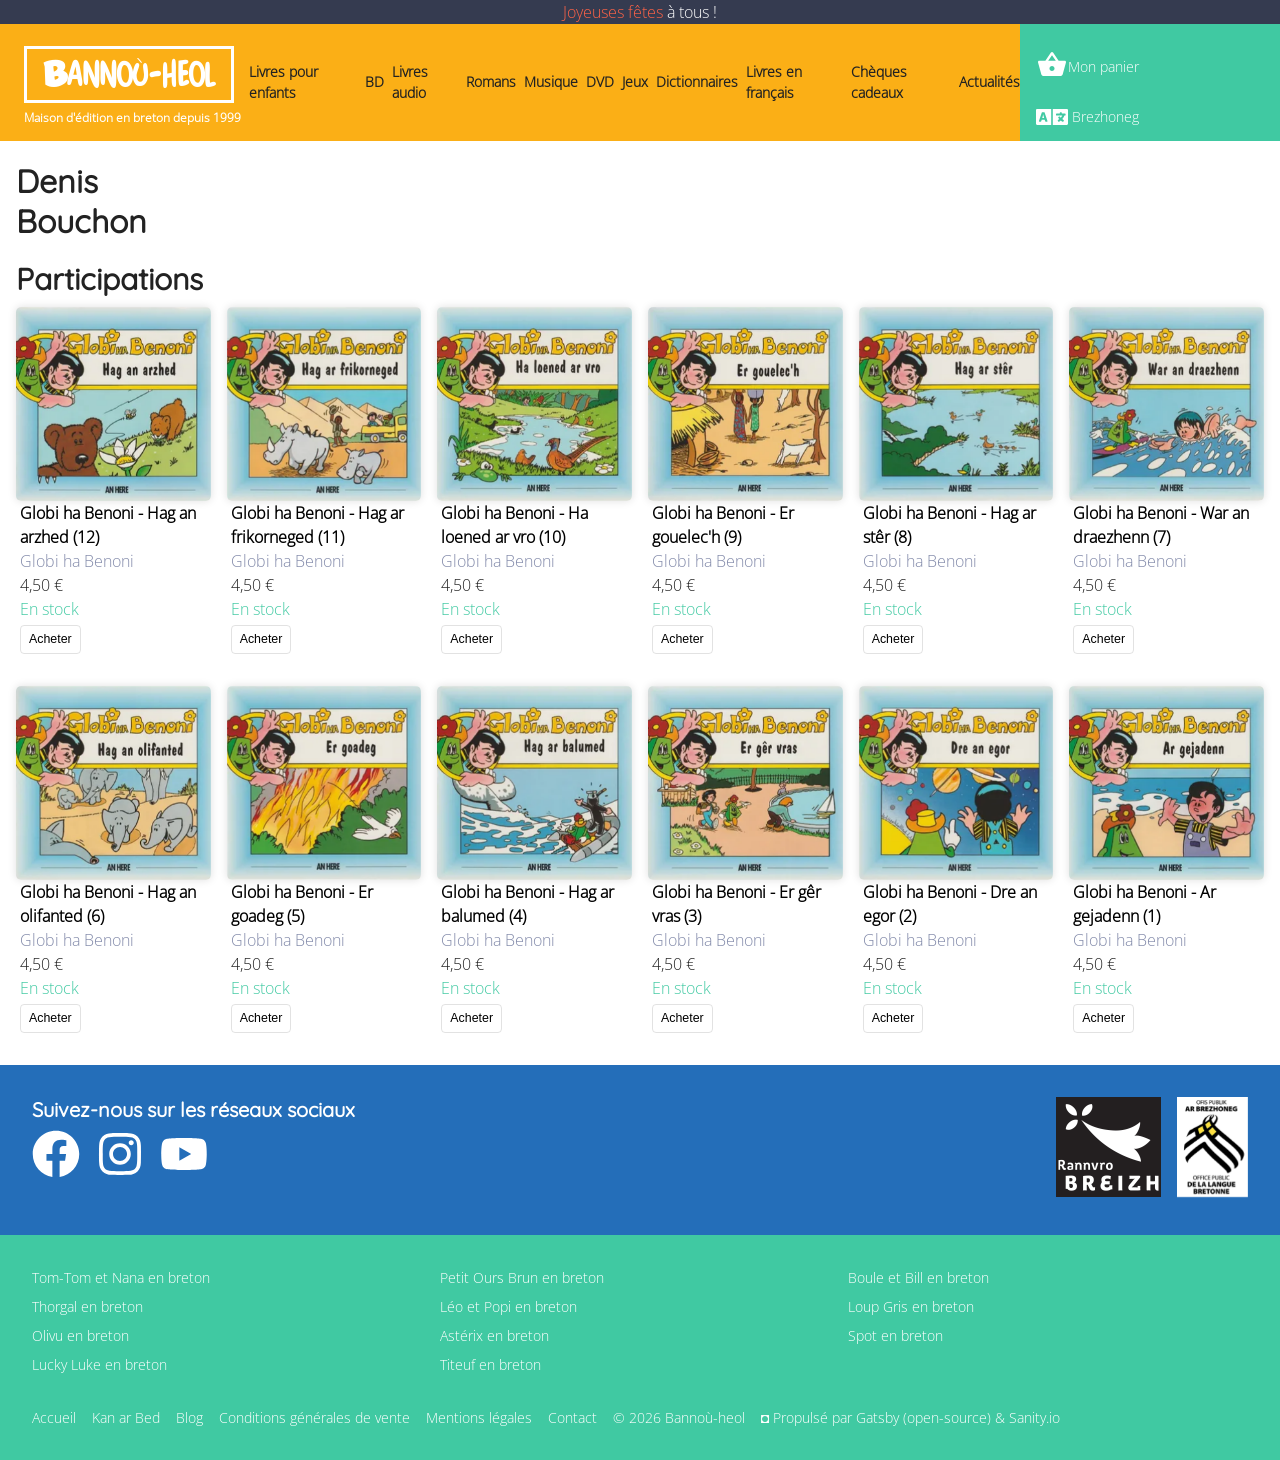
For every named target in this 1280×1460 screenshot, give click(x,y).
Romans (491, 81)
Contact (572, 1417)
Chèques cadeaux (879, 82)
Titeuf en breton (490, 1364)
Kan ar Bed (126, 1417)
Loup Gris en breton (911, 1306)
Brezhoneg (1105, 116)
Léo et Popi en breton (508, 1306)
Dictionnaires (697, 81)
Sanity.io (1034, 1417)
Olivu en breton (80, 1335)
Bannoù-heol (129, 74)
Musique (551, 81)
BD (374, 81)
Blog (189, 1417)
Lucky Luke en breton (99, 1364)
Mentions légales (479, 1417)
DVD (600, 81)
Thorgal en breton (87, 1306)
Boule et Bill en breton (918, 1277)
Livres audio (410, 82)
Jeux (635, 81)
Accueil (54, 1417)
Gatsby (877, 1417)
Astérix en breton (494, 1335)
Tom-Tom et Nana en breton (121, 1277)
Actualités (989, 81)
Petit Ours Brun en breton (522, 1277)
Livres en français (774, 82)
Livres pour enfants (283, 82)
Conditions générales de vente (314, 1417)
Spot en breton (895, 1335)
